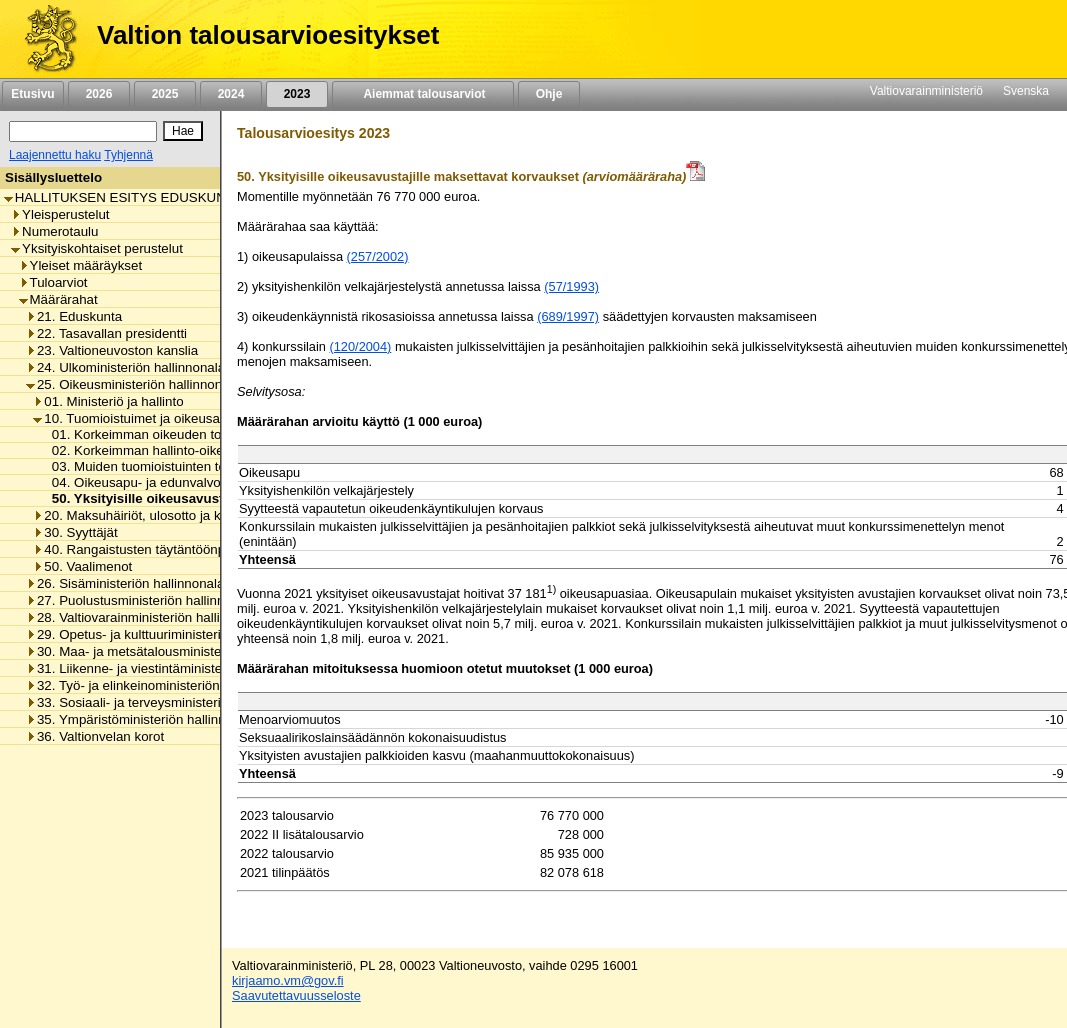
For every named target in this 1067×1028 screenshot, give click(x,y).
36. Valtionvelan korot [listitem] (95, 736)
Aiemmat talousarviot (423, 94)
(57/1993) (571, 286)
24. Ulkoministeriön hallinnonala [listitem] (125, 367)
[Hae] (183, 131)
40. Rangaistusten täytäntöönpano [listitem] (140, 549)
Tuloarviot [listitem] (53, 282)
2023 (297, 94)
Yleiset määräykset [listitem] (81, 265)
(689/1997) (568, 316)
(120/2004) (360, 346)
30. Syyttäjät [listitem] (75, 532)
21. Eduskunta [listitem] (74, 316)
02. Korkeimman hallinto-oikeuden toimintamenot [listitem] (191, 450)
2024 (231, 94)
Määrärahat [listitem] (58, 299)
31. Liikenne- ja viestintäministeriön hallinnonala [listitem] (172, 668)
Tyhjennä (128, 155)
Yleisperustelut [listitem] (60, 214)
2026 (99, 94)
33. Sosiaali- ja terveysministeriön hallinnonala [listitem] (168, 702)
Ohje (549, 94)
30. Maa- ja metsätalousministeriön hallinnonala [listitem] (172, 651)
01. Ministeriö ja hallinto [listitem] (108, 401)
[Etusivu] (43, 39)
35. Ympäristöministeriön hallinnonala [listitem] (142, 719)
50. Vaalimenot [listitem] (82, 566)
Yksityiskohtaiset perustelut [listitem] (97, 248)
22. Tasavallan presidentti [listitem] (106, 333)
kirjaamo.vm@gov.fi (288, 980)
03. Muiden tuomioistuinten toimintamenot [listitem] (170, 466)
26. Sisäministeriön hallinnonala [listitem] (125, 583)
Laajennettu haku (55, 155)
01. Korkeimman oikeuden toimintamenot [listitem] (167, 434)
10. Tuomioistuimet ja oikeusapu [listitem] (133, 418)
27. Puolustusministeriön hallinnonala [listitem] (141, 600)
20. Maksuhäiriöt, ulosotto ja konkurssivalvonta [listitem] (176, 515)
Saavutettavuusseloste (296, 995)
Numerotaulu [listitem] (54, 231)
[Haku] (83, 131)
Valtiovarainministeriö (926, 91)
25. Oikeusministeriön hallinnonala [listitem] (133, 384)
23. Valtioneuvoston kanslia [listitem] (112, 350)
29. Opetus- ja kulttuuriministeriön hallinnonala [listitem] (168, 634)
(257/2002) (378, 256)
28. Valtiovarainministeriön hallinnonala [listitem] (146, 617)
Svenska (1026, 91)
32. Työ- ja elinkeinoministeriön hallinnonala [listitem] (160, 685)
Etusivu (32, 94)
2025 (165, 94)
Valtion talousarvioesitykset (268, 35)
